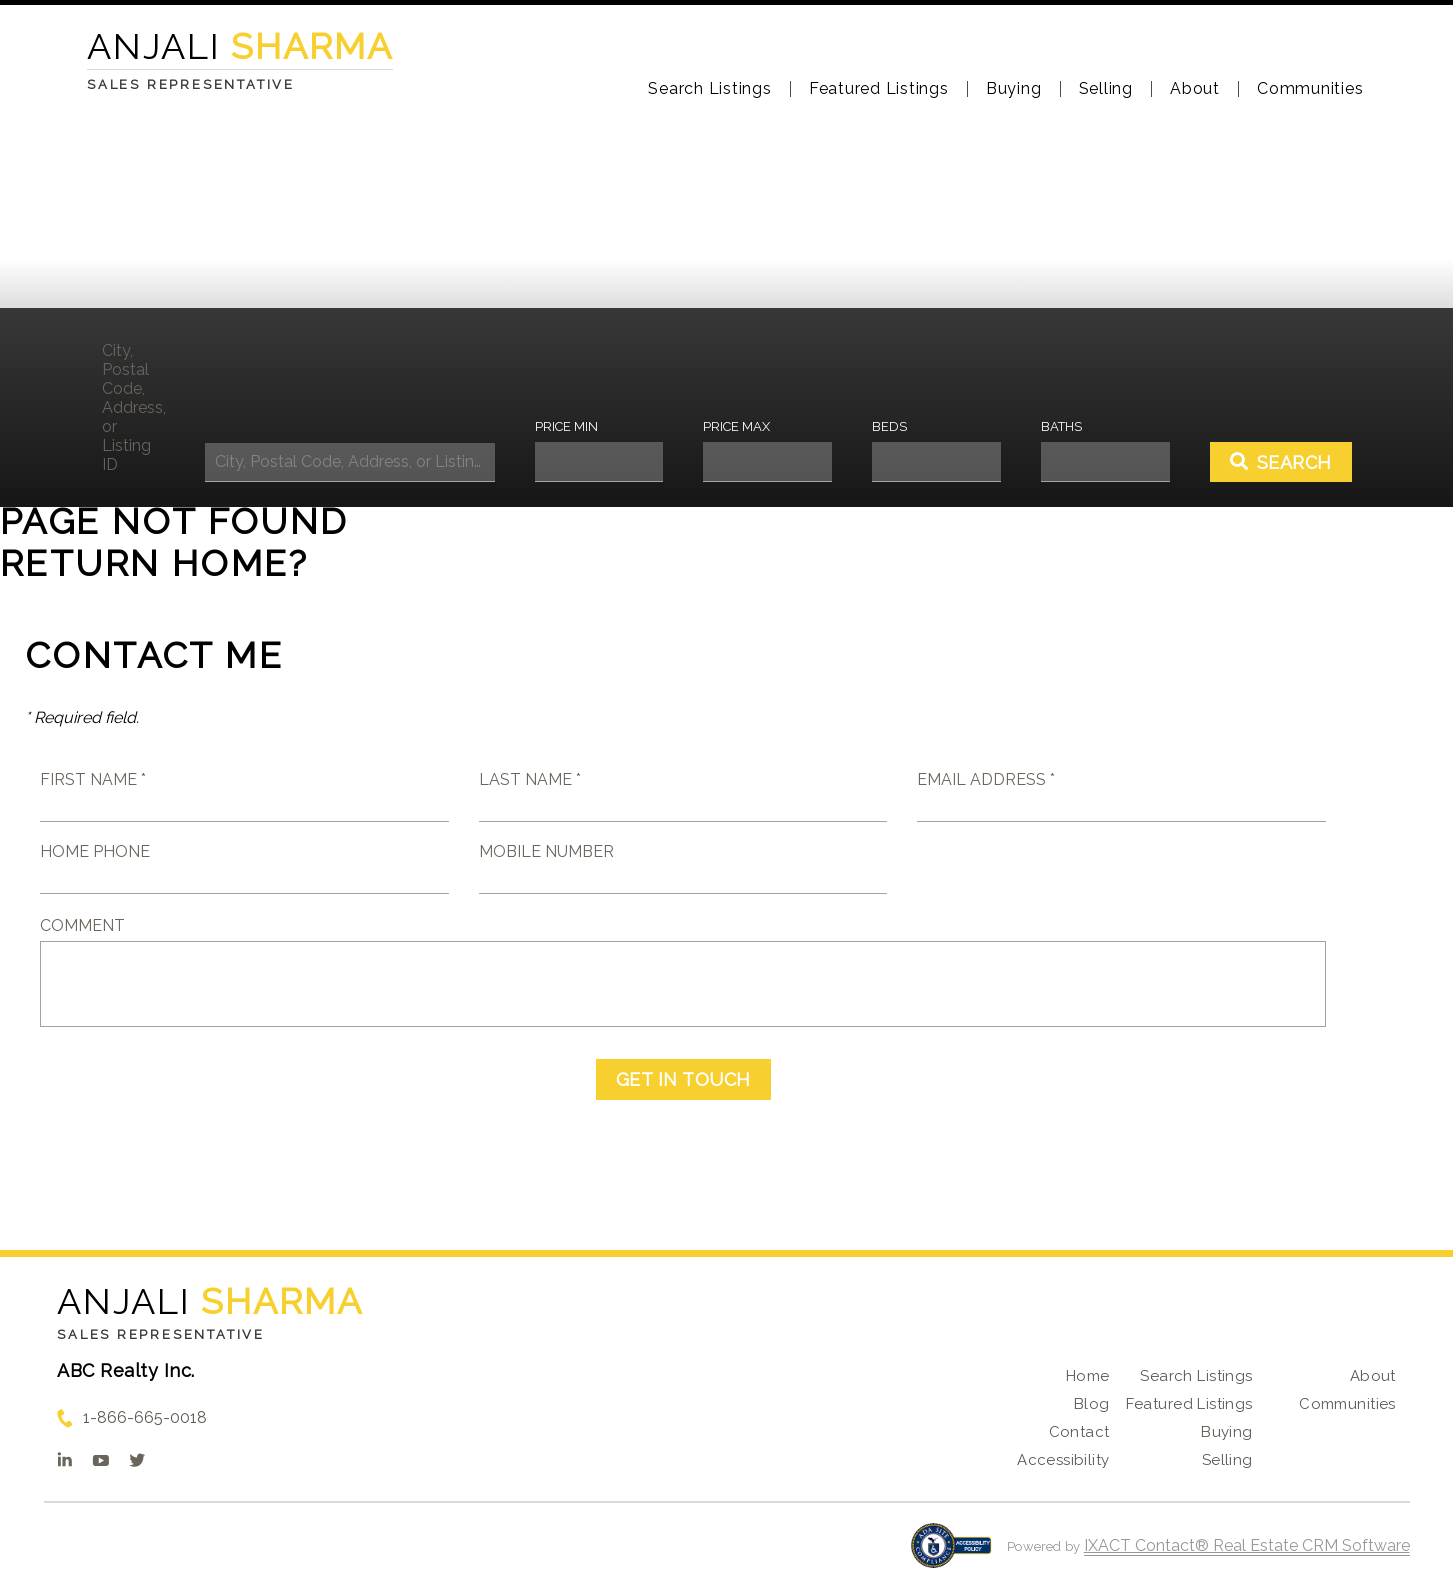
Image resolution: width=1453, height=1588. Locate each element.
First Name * (93, 779)
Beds (889, 426)
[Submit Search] (1281, 462)
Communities (1310, 89)
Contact (1079, 1432)
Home (1088, 1376)
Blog (1092, 1404)
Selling (1106, 89)
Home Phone (95, 851)
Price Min (566, 426)
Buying (1014, 89)
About (1195, 89)
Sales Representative (161, 1334)
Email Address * (986, 779)
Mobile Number (546, 851)
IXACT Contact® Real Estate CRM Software (1247, 1545)
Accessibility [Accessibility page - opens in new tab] (1063, 1460)
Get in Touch (683, 1079)
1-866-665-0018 (145, 1417)
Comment (82, 925)
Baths (1061, 426)
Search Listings (709, 89)
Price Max (736, 426)
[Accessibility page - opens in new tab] (951, 1555)
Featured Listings (879, 89)
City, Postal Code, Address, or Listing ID (133, 407)
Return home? (154, 563)
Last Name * (530, 779)
